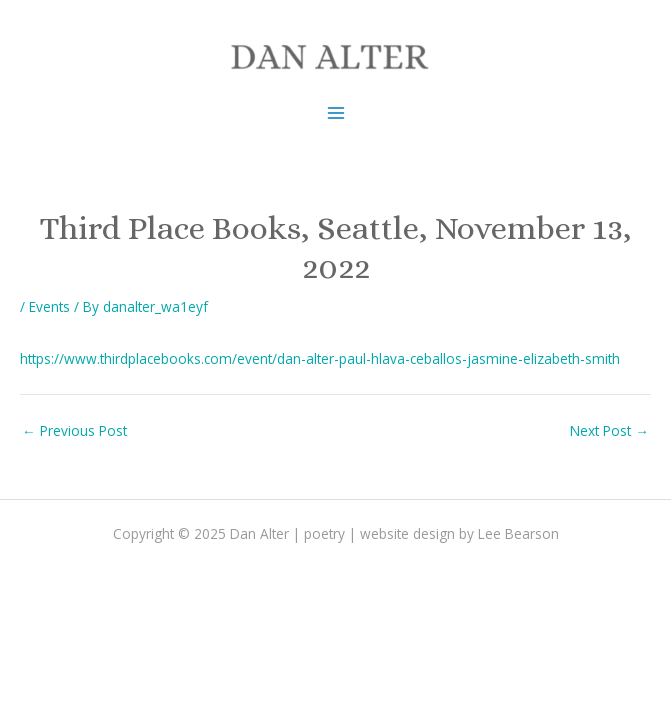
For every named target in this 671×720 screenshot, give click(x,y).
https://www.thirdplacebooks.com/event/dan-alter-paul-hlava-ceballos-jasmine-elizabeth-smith (320, 358)
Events (49, 306)
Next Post (609, 430)
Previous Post (74, 430)
